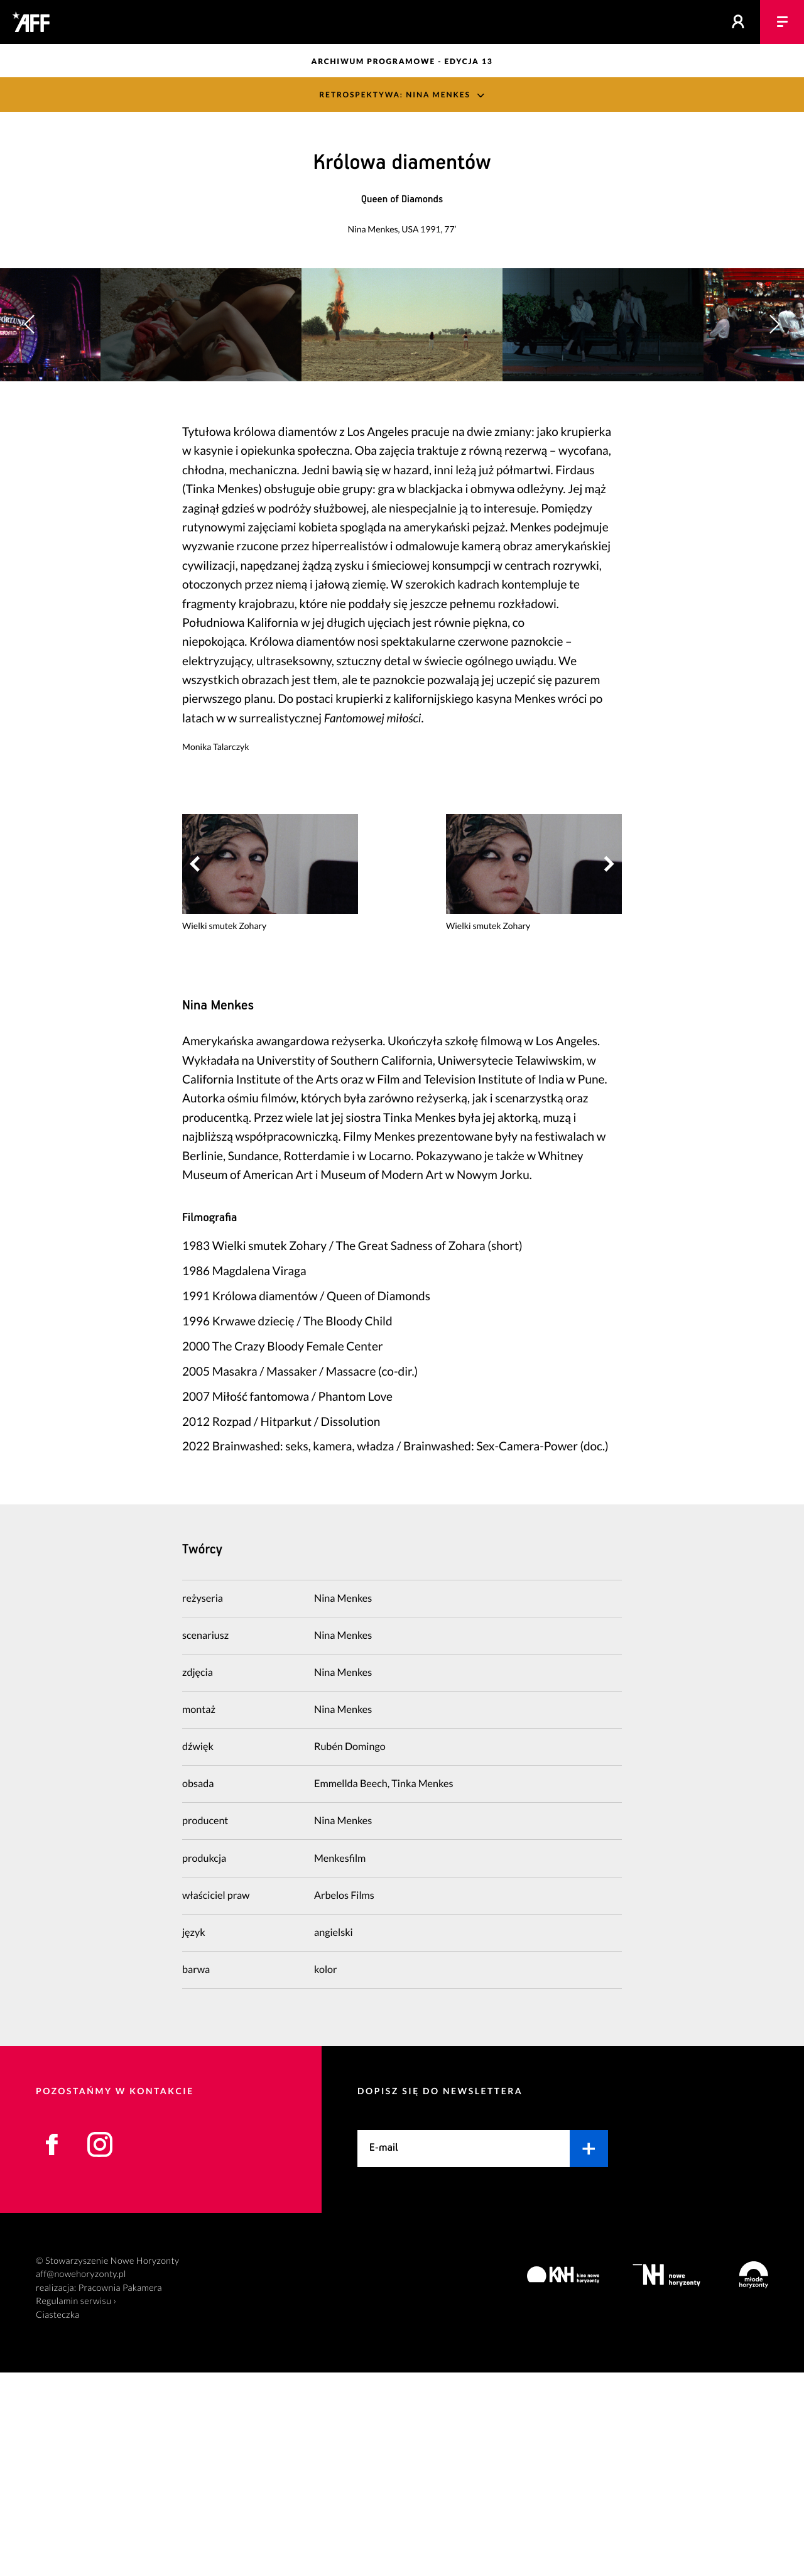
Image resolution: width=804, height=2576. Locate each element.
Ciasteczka (58, 2518)
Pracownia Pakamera (120, 2491)
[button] (774, 426)
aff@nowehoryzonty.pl (81, 2477)
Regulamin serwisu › (76, 2504)
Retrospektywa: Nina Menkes (394, 94)
